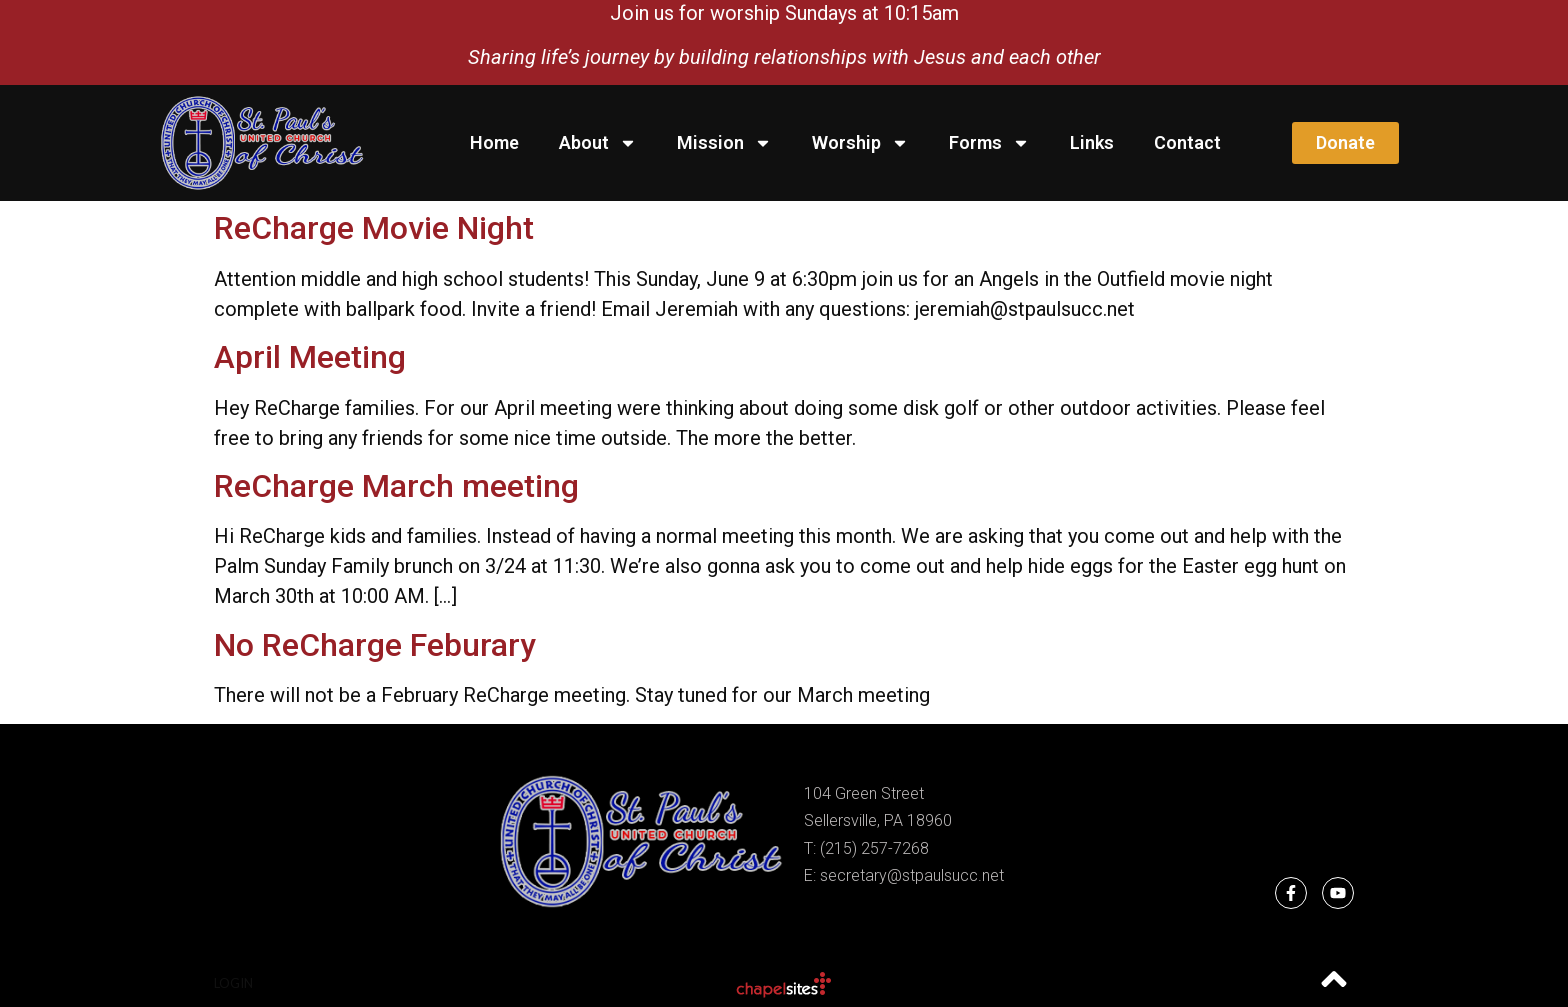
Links (1092, 142)
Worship (860, 143)
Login (233, 983)
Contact (1187, 142)
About (598, 143)
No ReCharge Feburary (375, 645)
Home (494, 142)
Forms (989, 143)
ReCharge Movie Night (374, 228)
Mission (724, 143)
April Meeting (310, 357)
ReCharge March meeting (396, 486)
